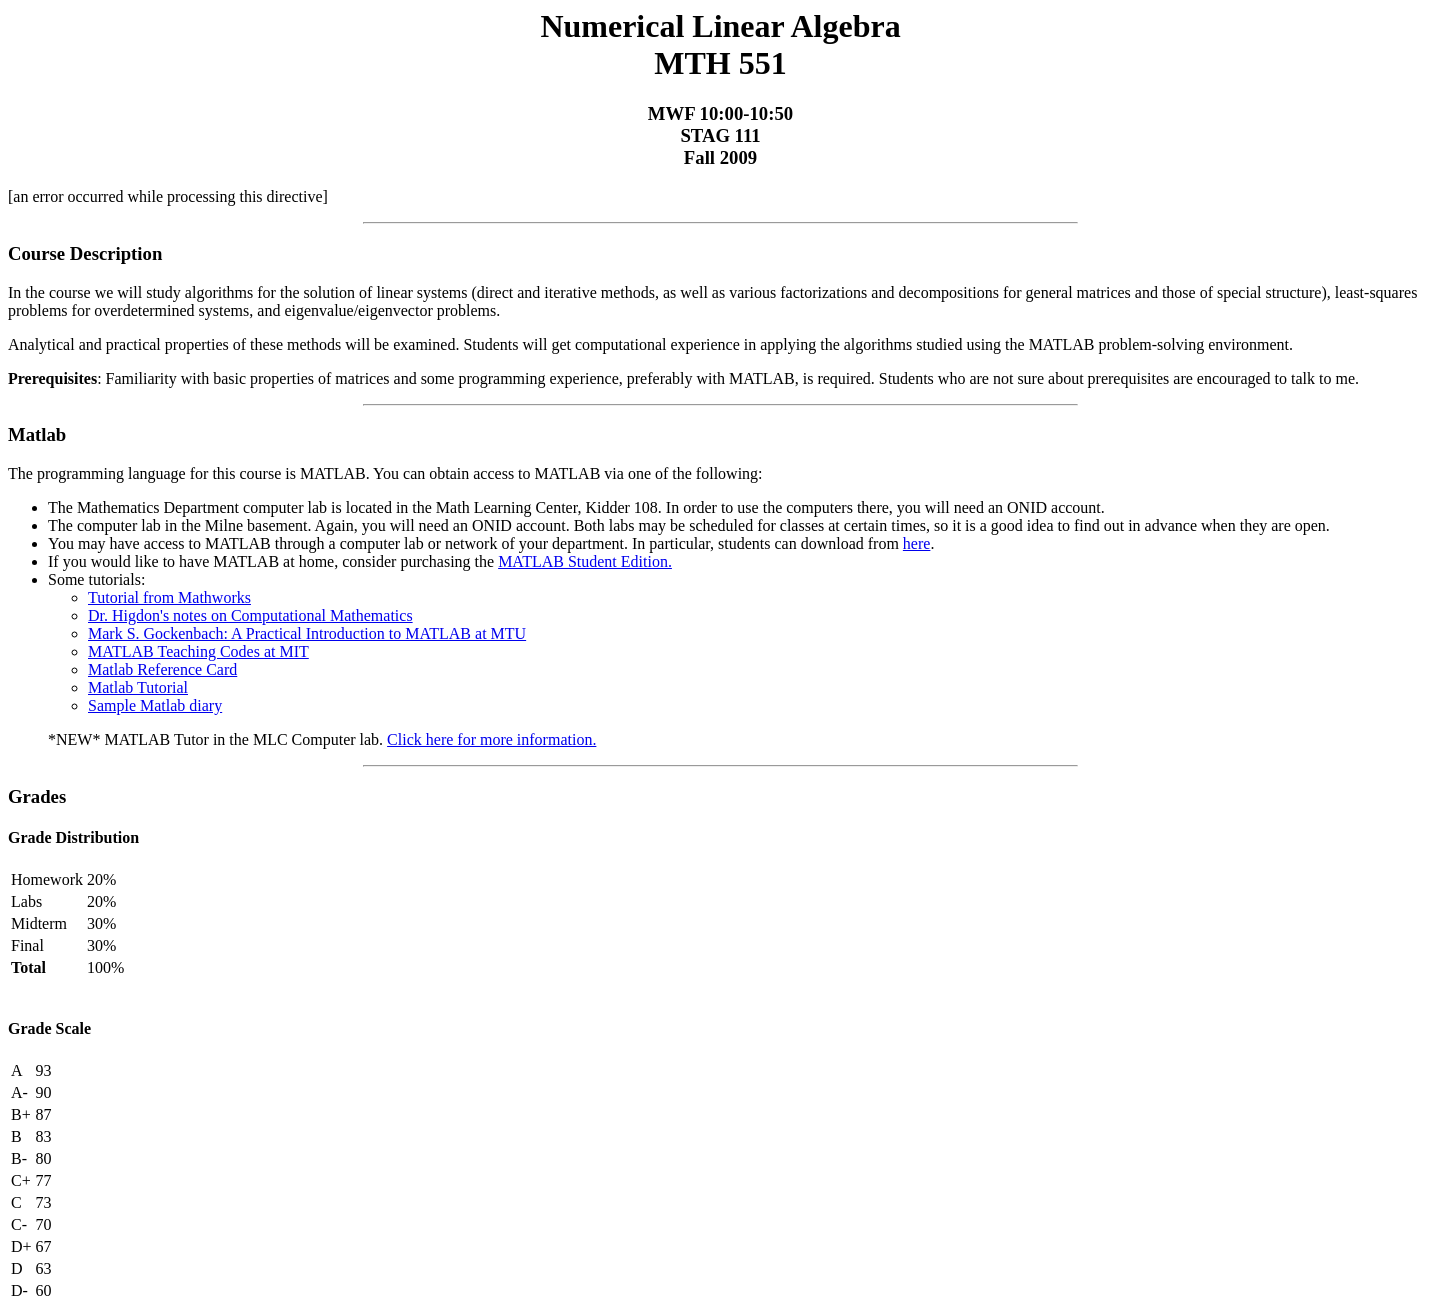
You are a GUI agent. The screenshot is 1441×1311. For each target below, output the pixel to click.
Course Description (85, 253)
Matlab (37, 434)
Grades (37, 796)
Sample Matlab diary (155, 705)
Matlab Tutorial (138, 687)
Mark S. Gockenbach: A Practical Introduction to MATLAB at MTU (307, 633)
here (917, 543)
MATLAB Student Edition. (585, 561)
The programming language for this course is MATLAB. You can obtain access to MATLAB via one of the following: (385, 473)
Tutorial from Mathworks (169, 597)
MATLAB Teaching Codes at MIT (198, 651)
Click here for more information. (491, 739)
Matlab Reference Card (162, 669)
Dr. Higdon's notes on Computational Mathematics (250, 615)
